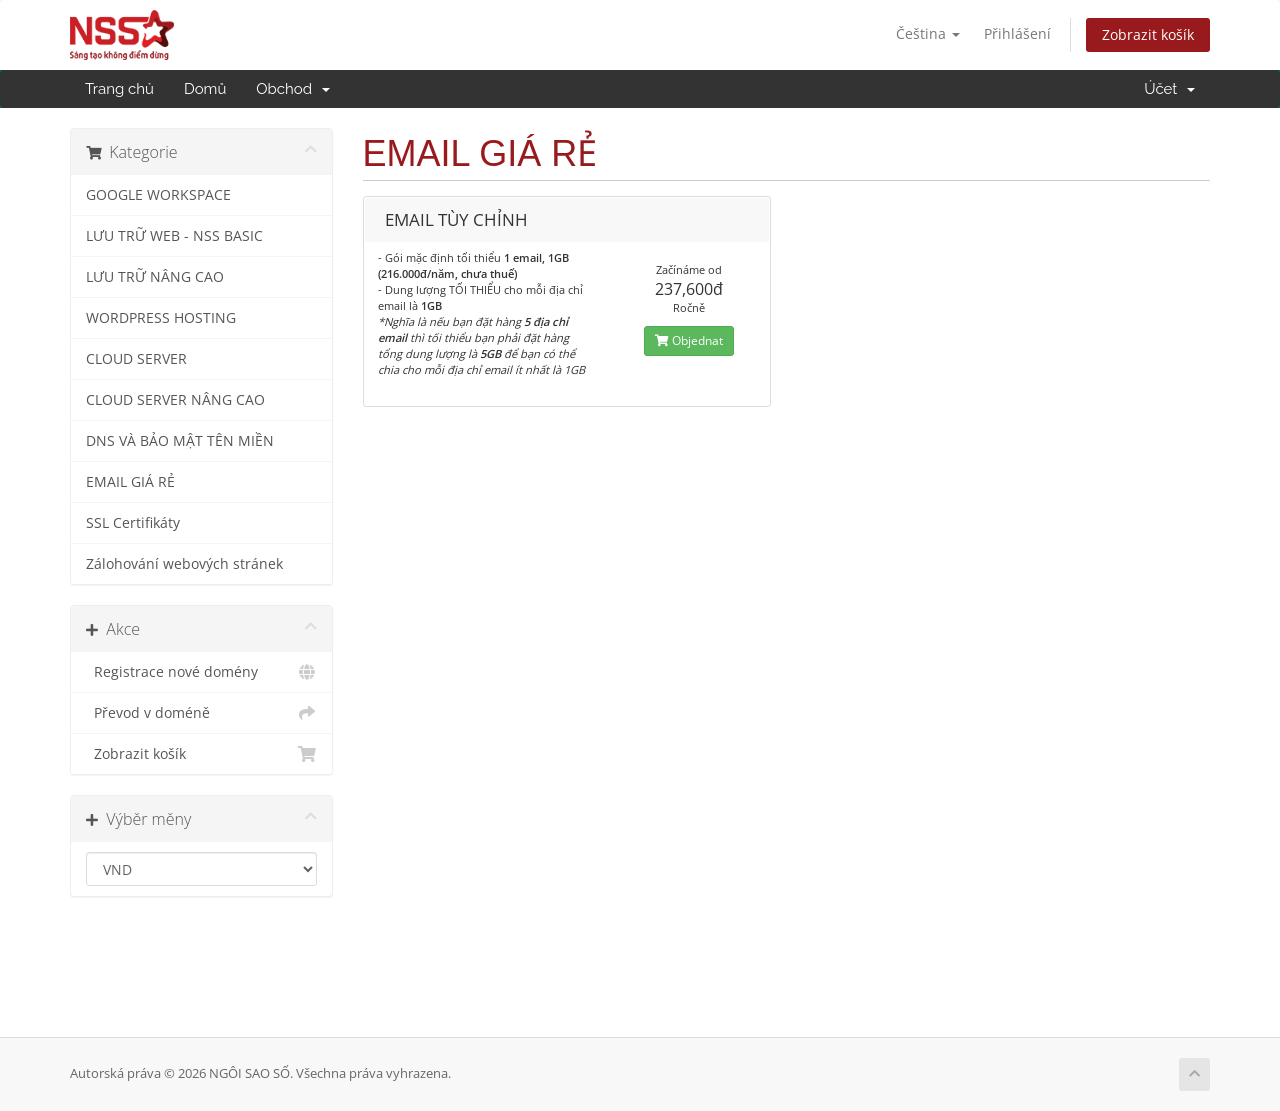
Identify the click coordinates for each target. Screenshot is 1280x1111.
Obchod (292, 89)
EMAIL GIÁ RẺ (130, 482)
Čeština (928, 33)
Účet (1169, 89)
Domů (205, 89)
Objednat (689, 340)
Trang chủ (119, 89)
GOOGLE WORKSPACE (158, 195)
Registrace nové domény (201, 672)
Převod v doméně (201, 713)
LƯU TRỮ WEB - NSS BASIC (174, 236)
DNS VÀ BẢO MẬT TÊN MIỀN (180, 441)
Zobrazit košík (1148, 34)
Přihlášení (1017, 33)
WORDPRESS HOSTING (161, 318)
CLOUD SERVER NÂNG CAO (175, 400)
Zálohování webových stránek (184, 564)
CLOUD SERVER (136, 359)
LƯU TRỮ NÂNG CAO (155, 277)
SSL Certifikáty (133, 523)
